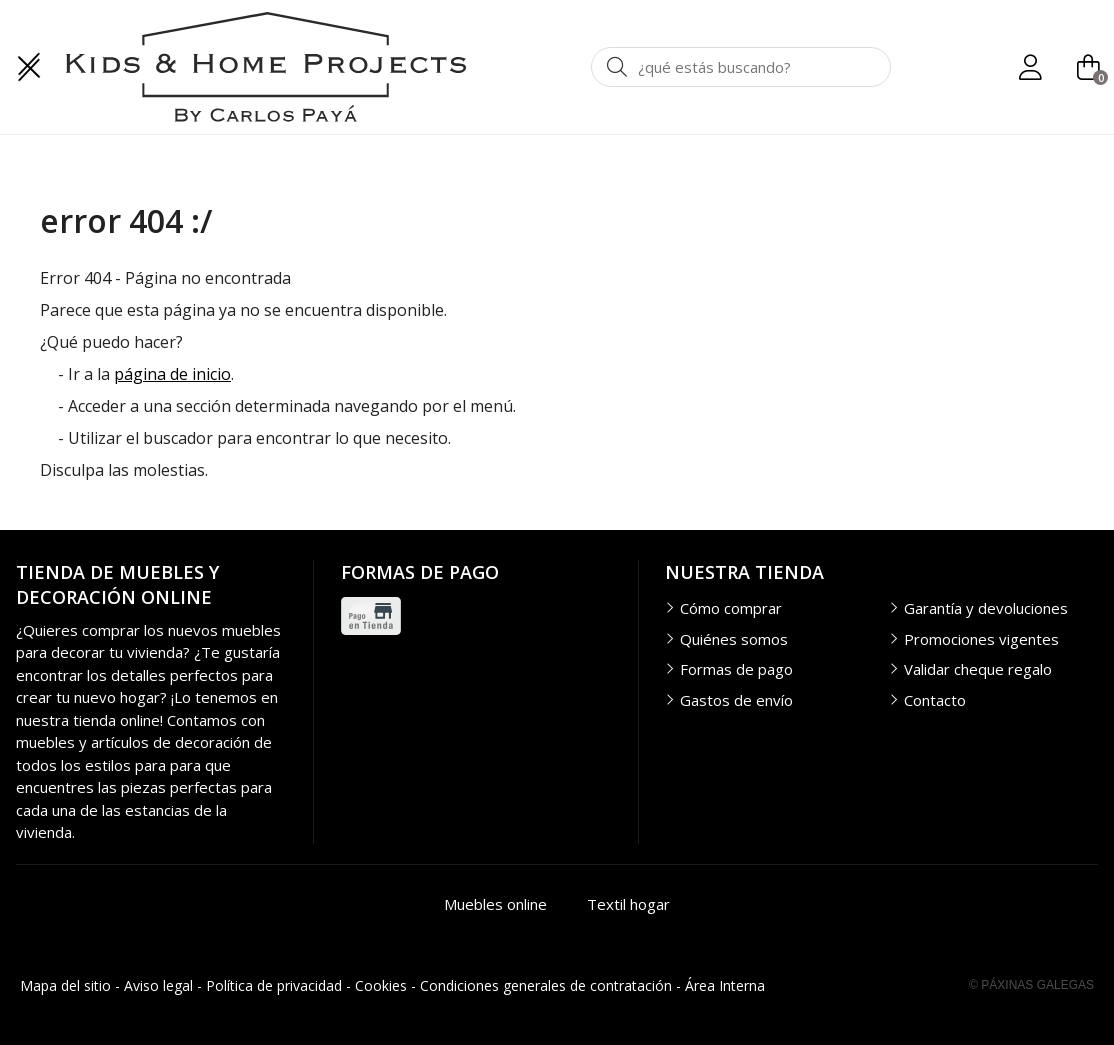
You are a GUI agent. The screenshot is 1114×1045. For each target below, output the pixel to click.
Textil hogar (628, 904)
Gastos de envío (736, 700)
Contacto (935, 700)
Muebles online (495, 904)
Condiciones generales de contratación (546, 985)
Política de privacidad (274, 985)
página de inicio (172, 374)
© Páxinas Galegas (1031, 985)
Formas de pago (736, 669)
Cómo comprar (731, 608)
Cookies (381, 985)
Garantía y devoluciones (986, 608)
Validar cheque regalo (978, 669)
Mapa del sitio (65, 985)
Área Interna (725, 985)
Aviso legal (158, 985)
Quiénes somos (734, 639)
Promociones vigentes (981, 639)
